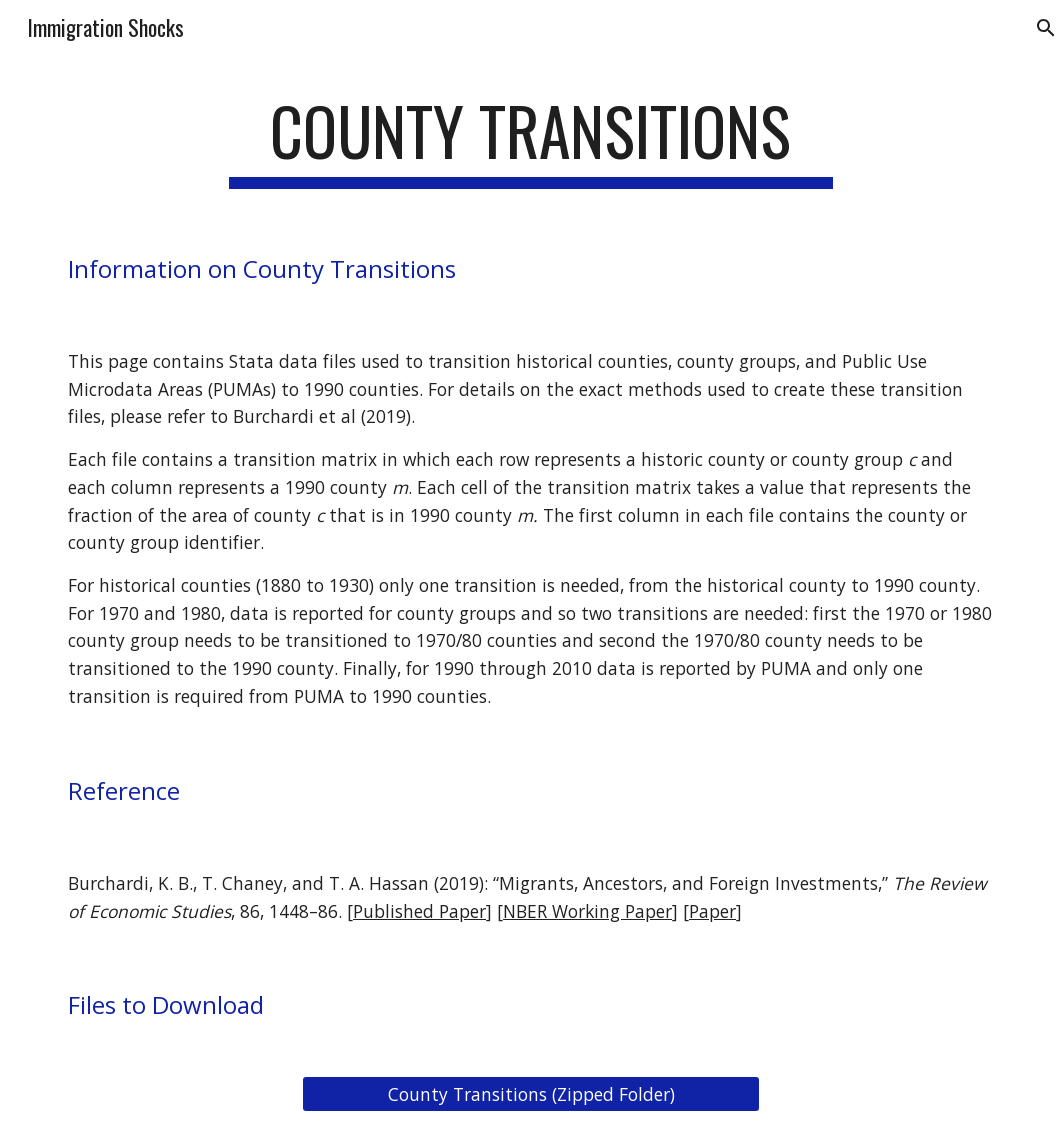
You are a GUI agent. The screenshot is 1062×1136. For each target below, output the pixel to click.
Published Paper (419, 911)
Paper (712, 911)
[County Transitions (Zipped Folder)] (531, 1094)
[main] (531, 140)
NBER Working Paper (587, 911)
